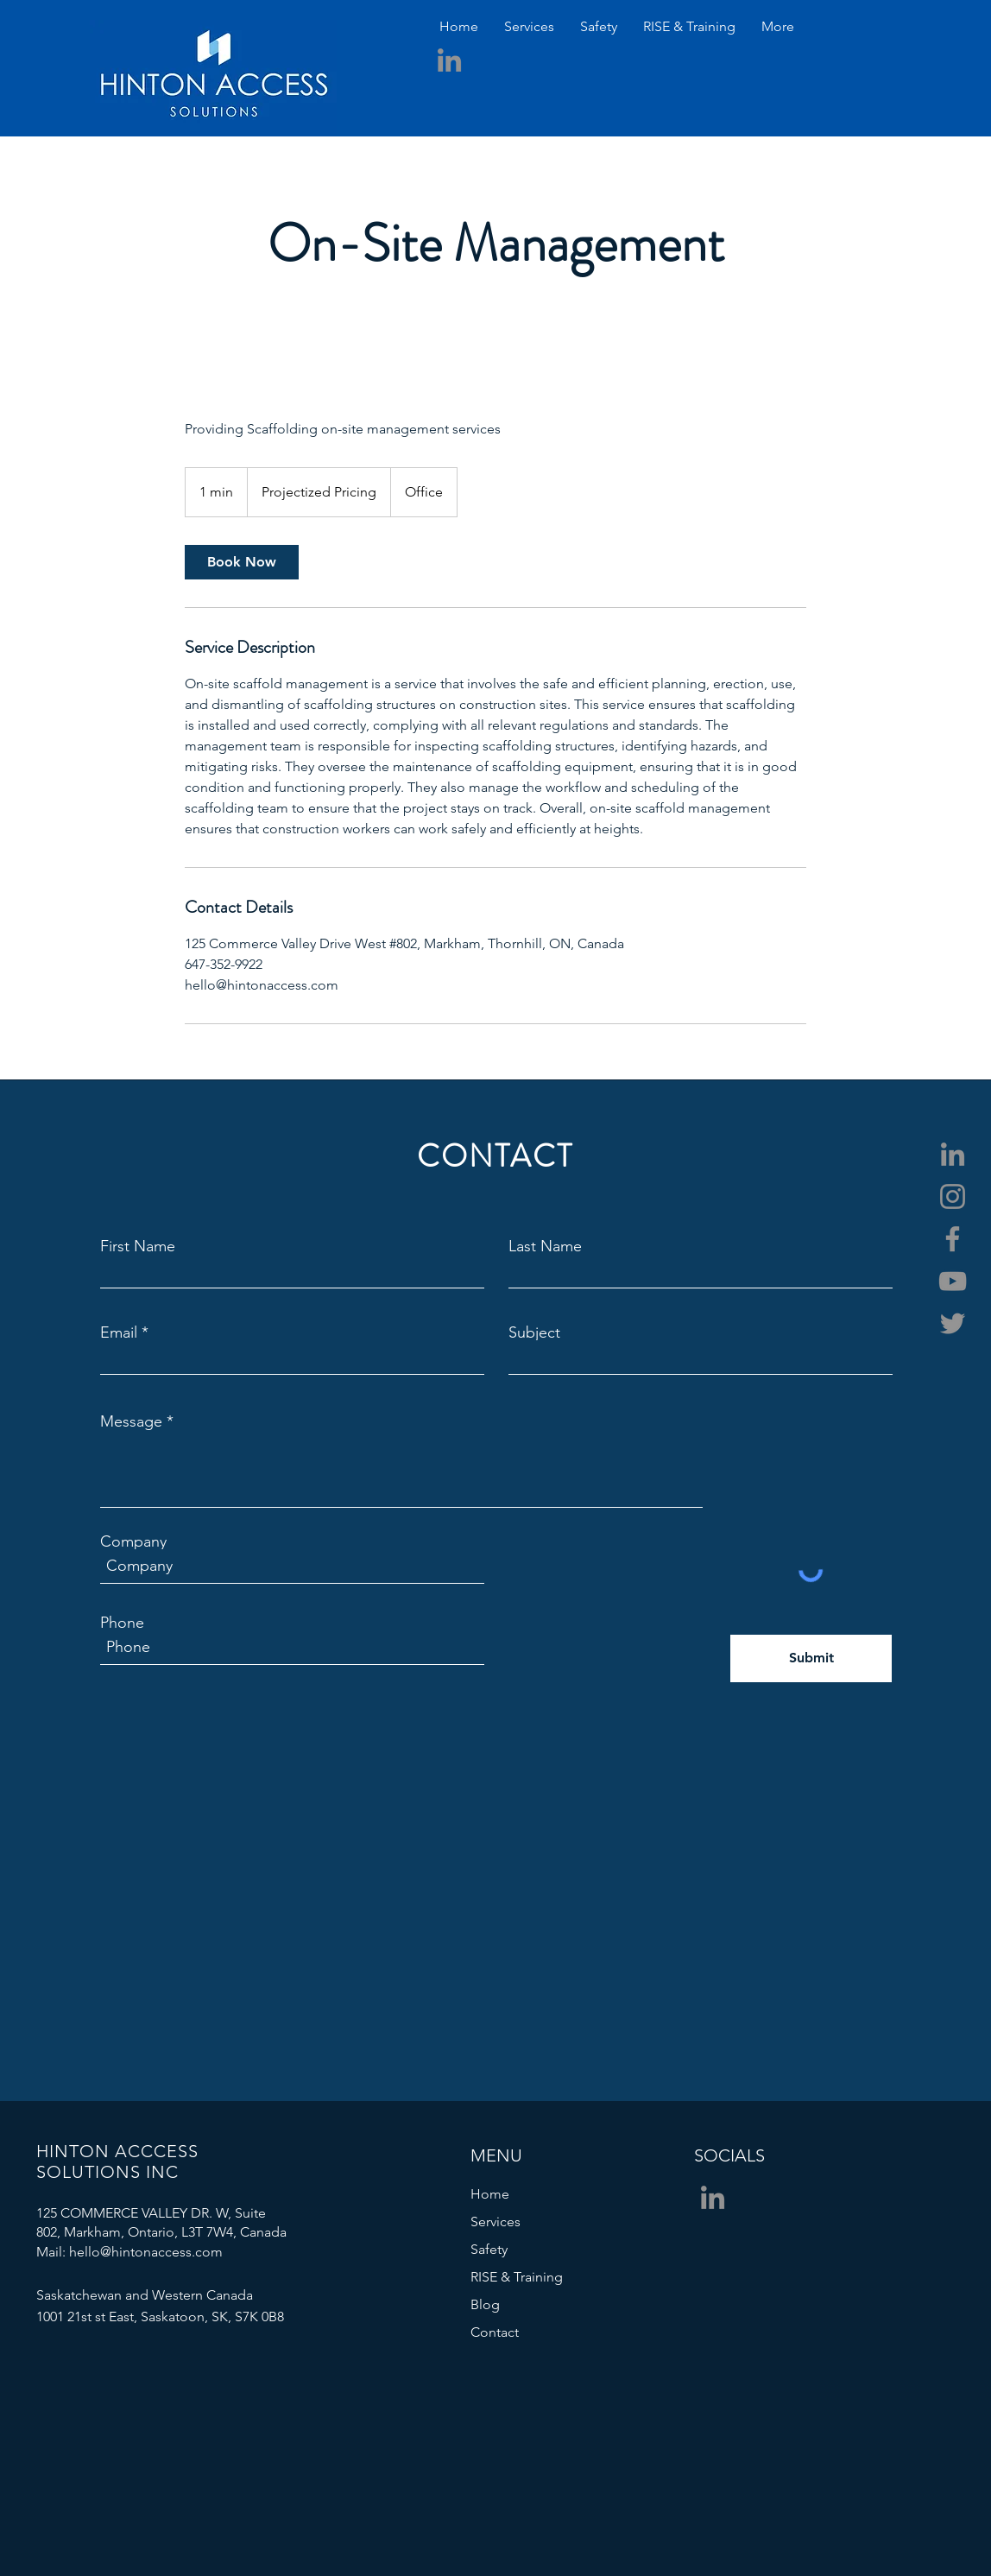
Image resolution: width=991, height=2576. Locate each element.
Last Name (545, 1246)
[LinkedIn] (449, 60)
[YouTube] (952, 1281)
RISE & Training (516, 2277)
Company (133, 1541)
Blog (485, 2304)
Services (495, 2221)
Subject (534, 1332)
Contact (494, 2332)
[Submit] (811, 1658)
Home (489, 2194)
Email (118, 1332)
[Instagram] (952, 1196)
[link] (242, 562)
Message (131, 1421)
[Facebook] (952, 1239)
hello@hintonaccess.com (146, 2252)
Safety (489, 2249)
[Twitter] (952, 1323)
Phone (122, 1622)
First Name (137, 1246)
